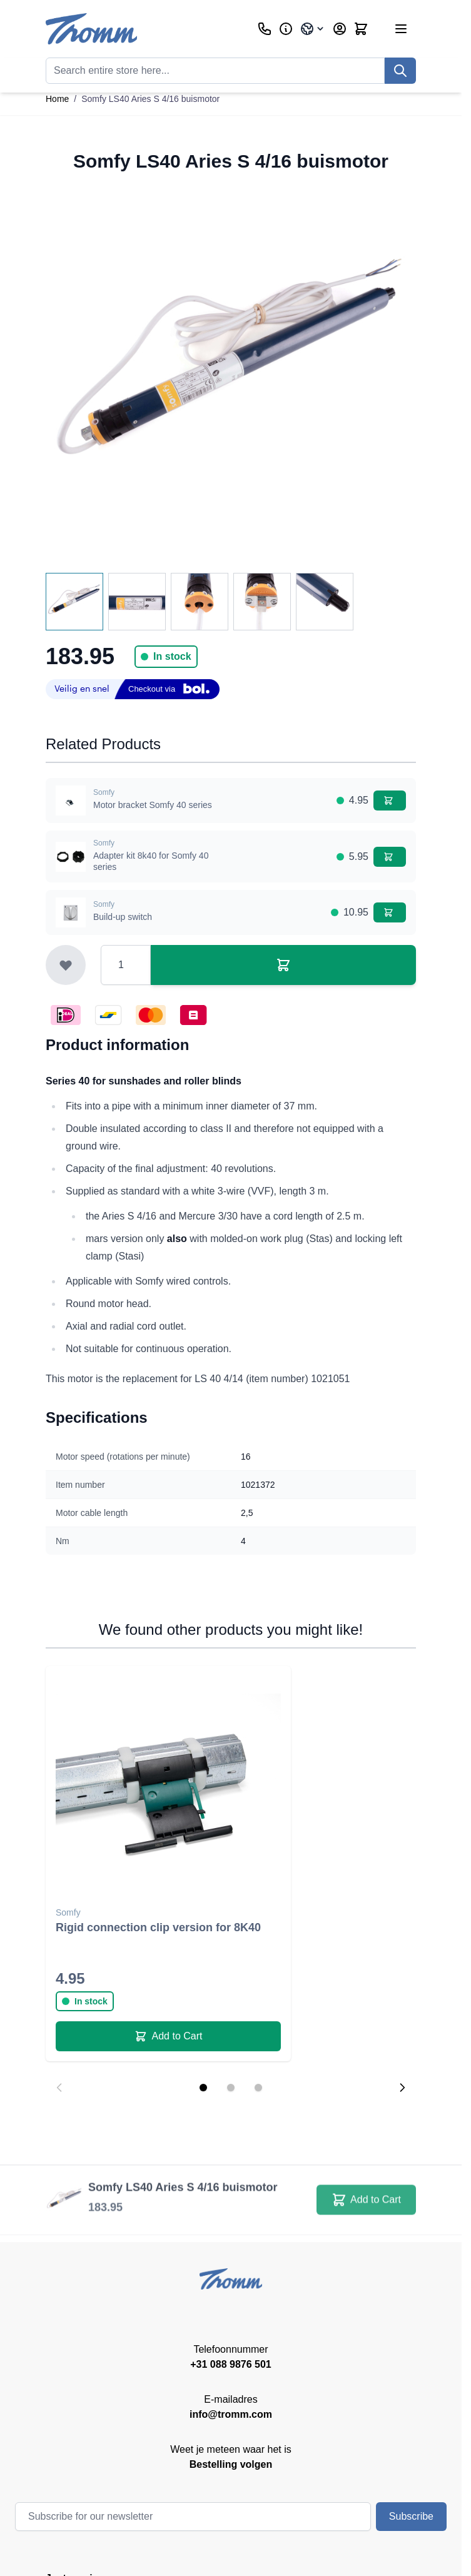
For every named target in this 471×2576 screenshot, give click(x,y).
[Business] (286, 29)
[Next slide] (402, 2087)
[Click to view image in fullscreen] (231, 373)
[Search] (400, 71)
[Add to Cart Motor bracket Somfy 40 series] (389, 800)
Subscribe (411, 2516)
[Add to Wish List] (66, 965)
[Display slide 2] (231, 2087)
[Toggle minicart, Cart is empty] (361, 29)
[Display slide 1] (203, 2087)
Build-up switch (122, 917)
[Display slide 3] (258, 2087)
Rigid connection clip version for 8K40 (158, 1927)
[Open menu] (401, 29)
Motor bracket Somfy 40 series (152, 805)
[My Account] (340, 29)
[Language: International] (312, 29)
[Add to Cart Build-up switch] (389, 912)
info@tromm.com (231, 2414)
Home (57, 99)
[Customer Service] (265, 29)
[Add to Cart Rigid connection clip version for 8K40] (168, 2036)
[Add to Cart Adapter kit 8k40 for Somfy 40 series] (389, 857)
